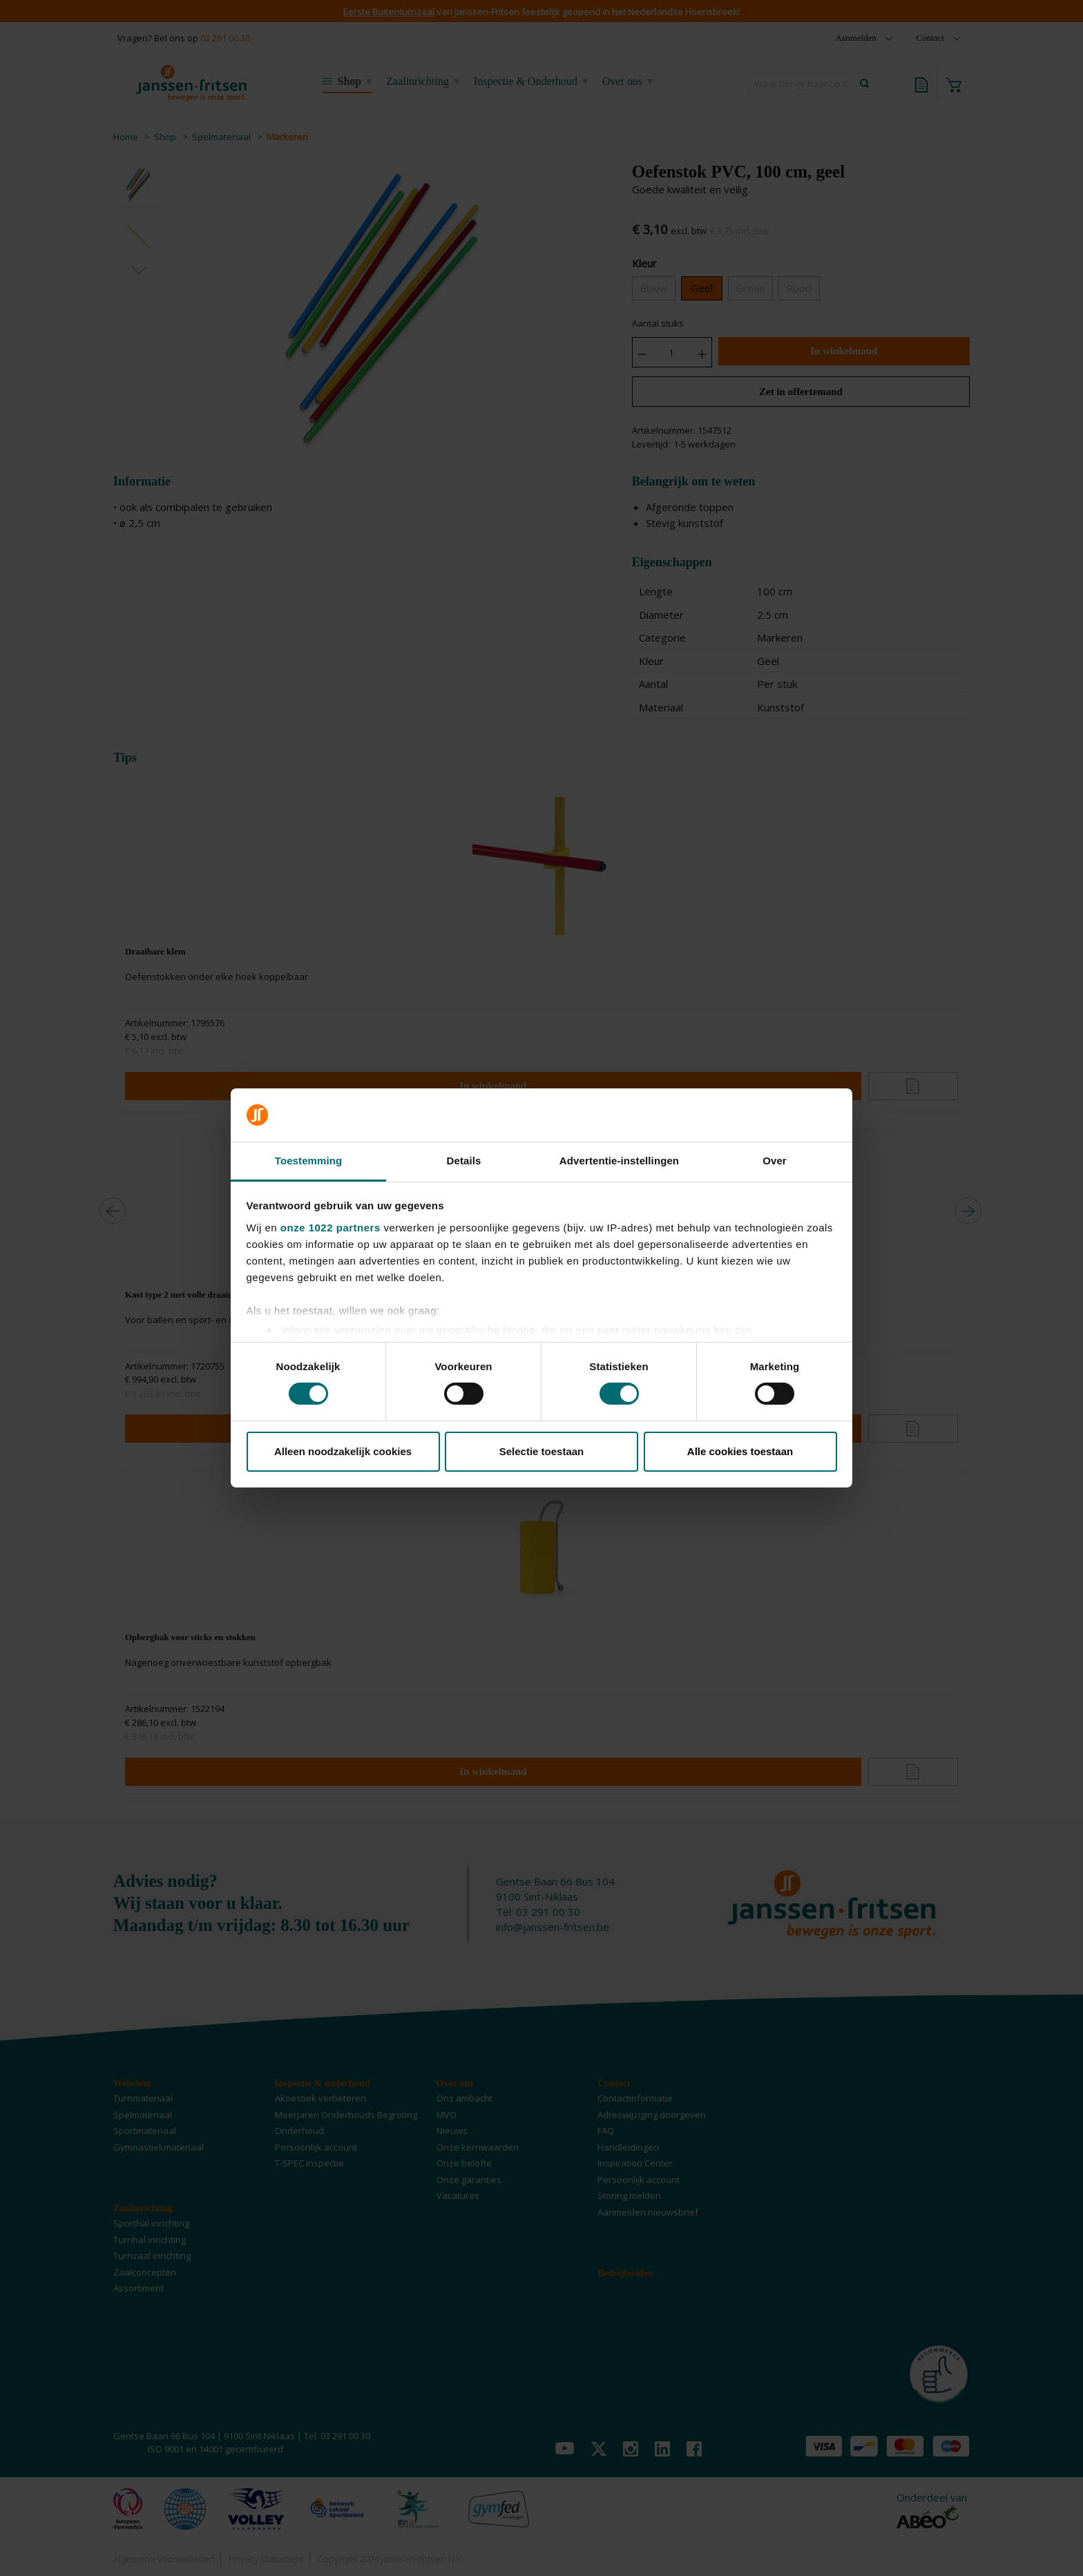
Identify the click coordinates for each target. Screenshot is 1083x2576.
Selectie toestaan (541, 1451)
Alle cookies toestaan (740, 1451)
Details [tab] (464, 1160)
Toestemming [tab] (309, 1160)
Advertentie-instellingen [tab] (619, 1160)
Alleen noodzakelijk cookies (343, 1451)
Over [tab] (775, 1160)
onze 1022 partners (330, 1227)
